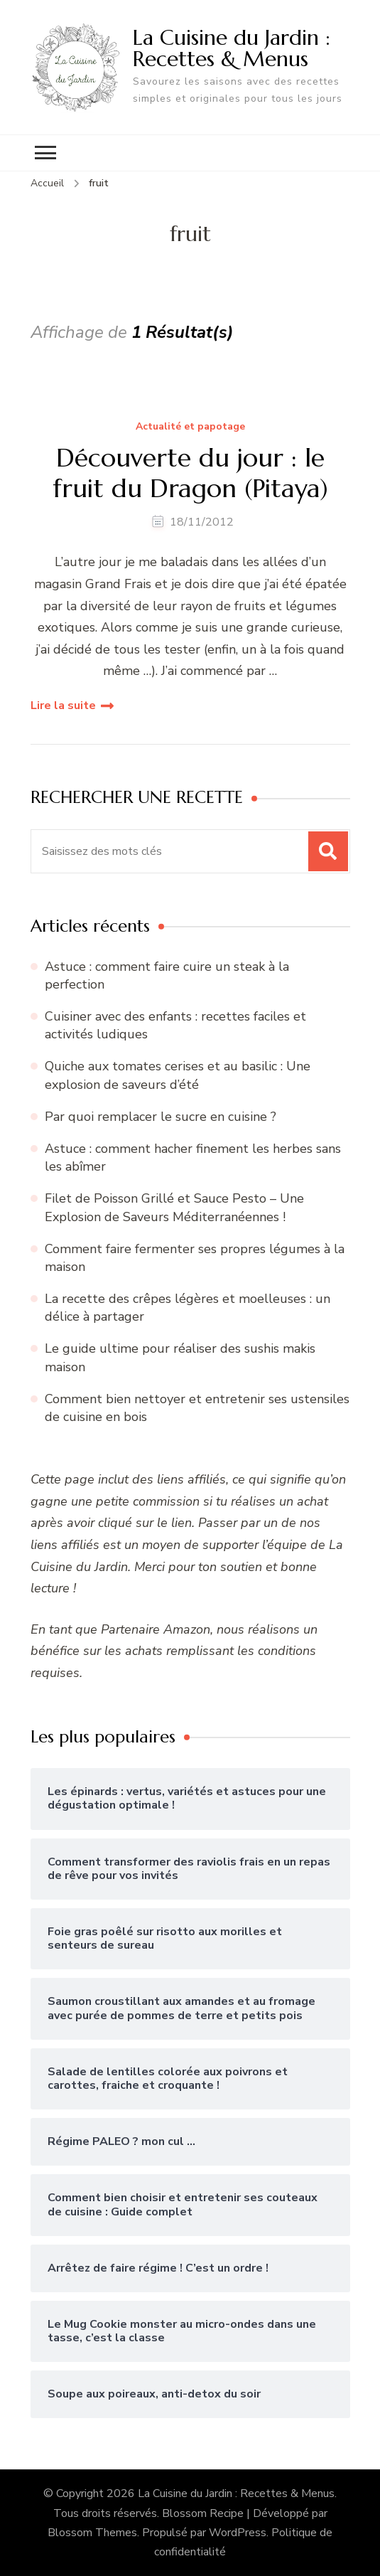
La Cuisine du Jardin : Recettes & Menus (231, 48)
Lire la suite (63, 705)
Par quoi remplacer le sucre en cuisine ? (160, 1116)
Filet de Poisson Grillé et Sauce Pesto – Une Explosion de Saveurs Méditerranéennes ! (174, 1207)
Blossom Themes (92, 2532)
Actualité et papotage (190, 427)
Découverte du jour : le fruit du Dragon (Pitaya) (190, 473)
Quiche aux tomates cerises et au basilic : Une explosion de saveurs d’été (177, 1075)
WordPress (237, 2532)
